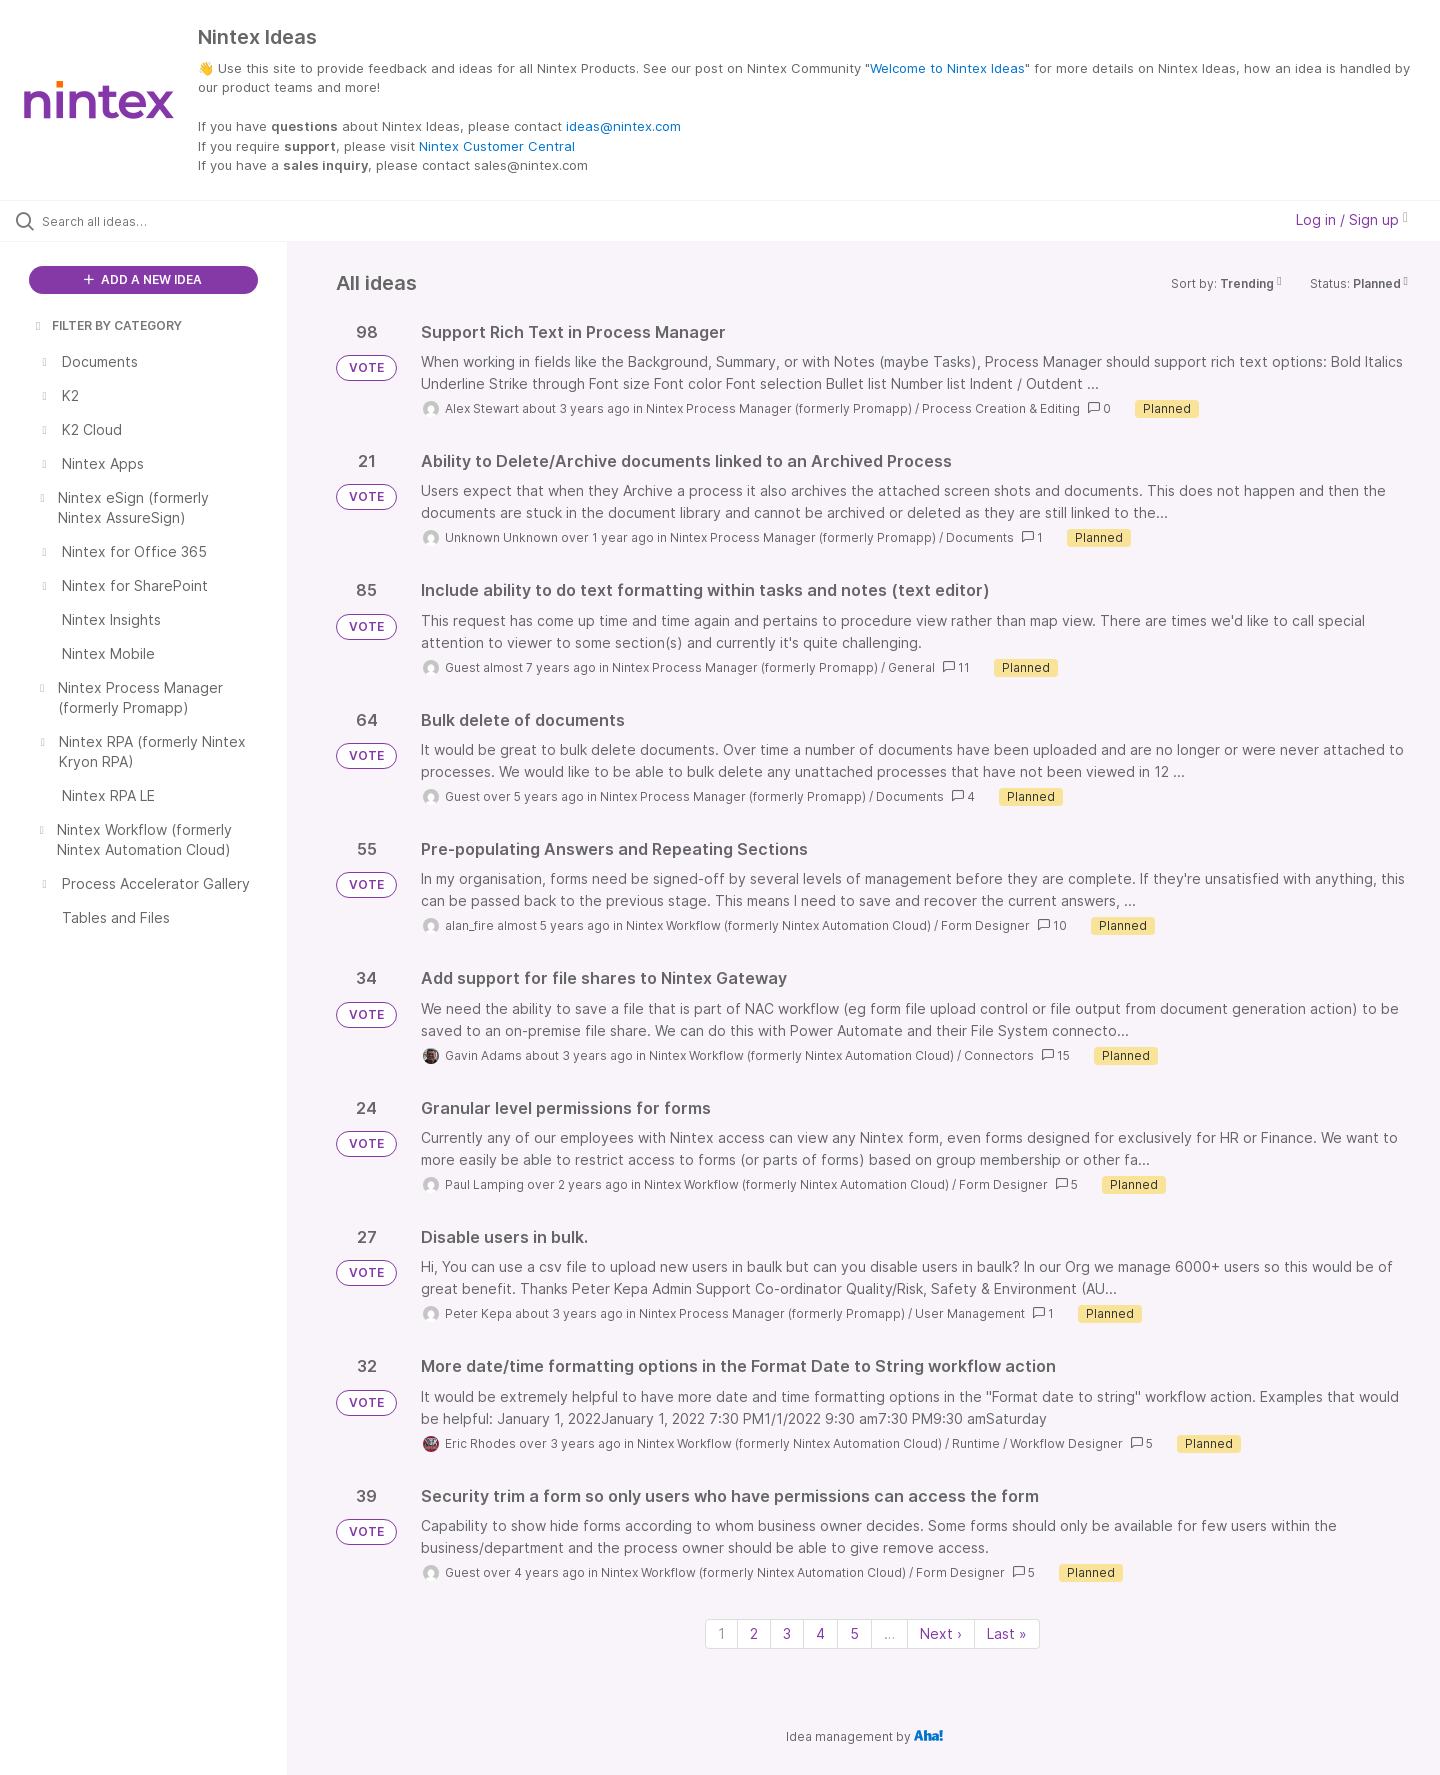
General (911, 667)
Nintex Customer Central (497, 146)
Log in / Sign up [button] (1352, 219)
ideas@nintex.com (623, 126)
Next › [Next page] (941, 1633)
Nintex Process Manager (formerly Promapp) (779, 408)
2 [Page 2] (754, 1633)
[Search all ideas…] (169, 221)
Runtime (976, 1443)
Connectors (999, 1055)
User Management (970, 1313)
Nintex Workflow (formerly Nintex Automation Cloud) (778, 925)
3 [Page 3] (787, 1633)
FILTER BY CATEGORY (107, 325)
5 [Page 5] (854, 1633)
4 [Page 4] (820, 1633)
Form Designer (985, 925)
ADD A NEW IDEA (143, 279)
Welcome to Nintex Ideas (947, 68)
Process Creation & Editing (1001, 408)
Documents (980, 537)
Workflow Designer (1066, 1443)
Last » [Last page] (1007, 1633)
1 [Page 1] (721, 1633)
